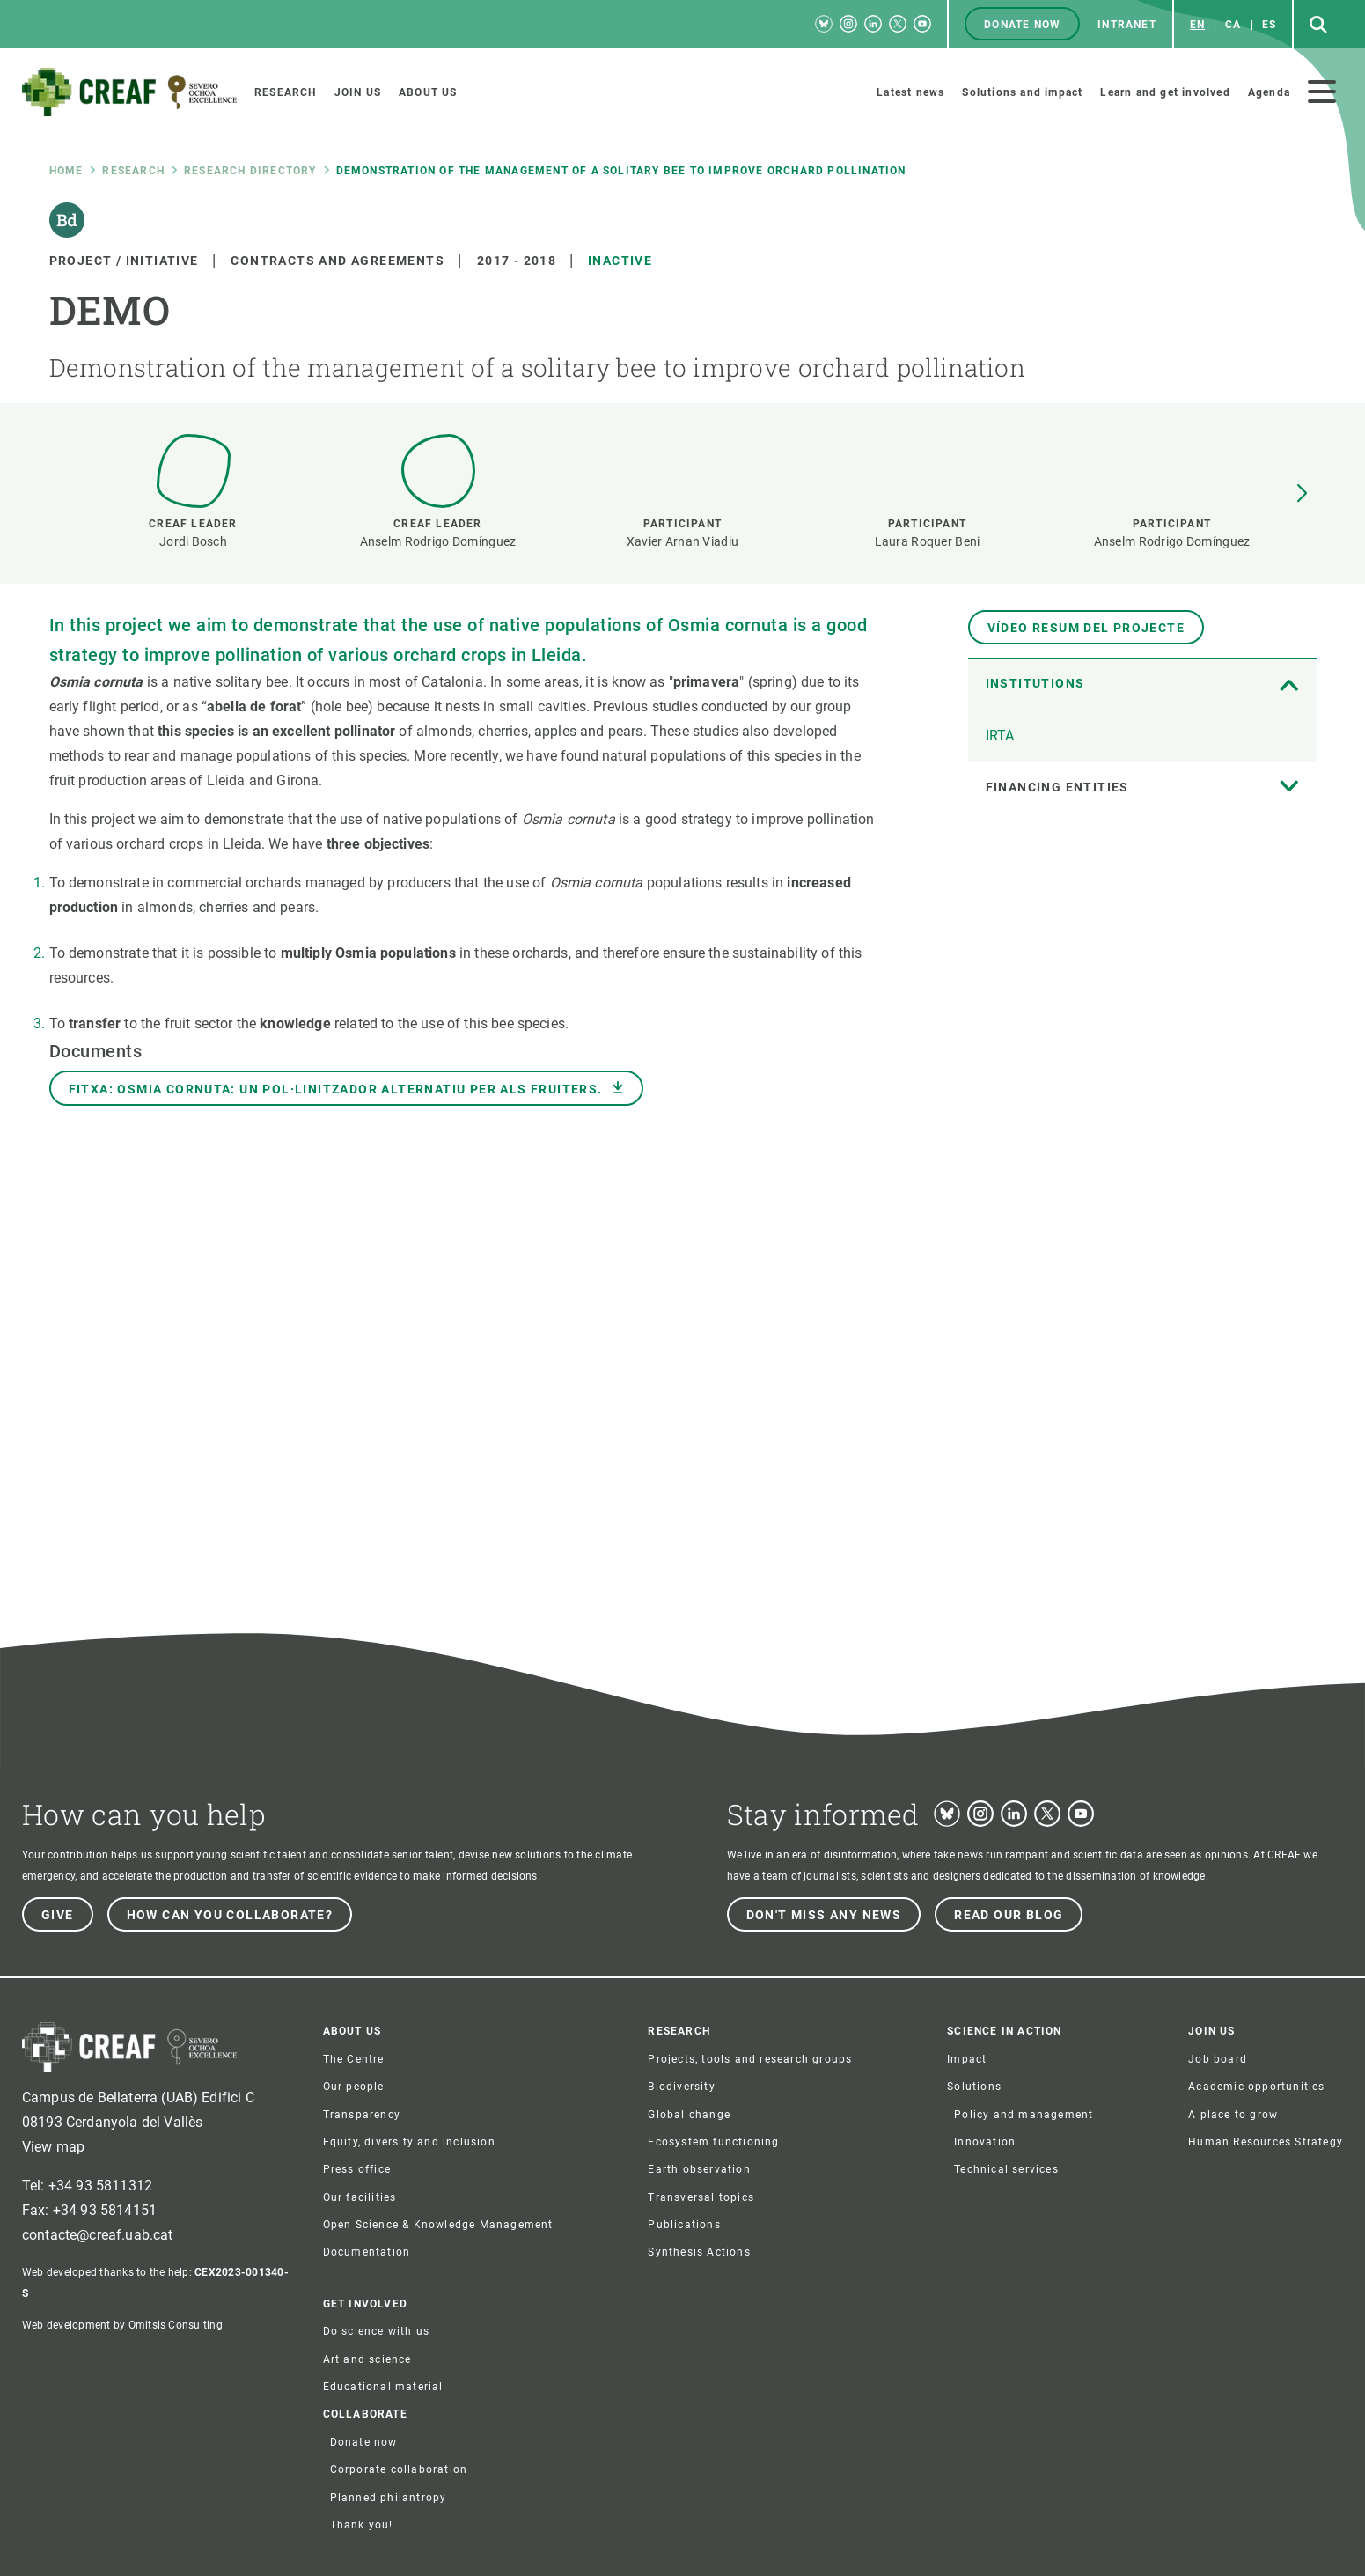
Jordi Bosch (193, 541)
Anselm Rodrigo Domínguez (438, 541)
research (133, 171)
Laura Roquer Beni (927, 541)
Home (66, 171)
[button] (1301, 494)
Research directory (250, 171)
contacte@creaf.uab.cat (97, 2234)
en (1197, 24)
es (1269, 24)
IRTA (1000, 735)
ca (1233, 24)
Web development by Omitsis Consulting (122, 2325)
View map (53, 2146)
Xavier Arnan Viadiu (682, 541)
